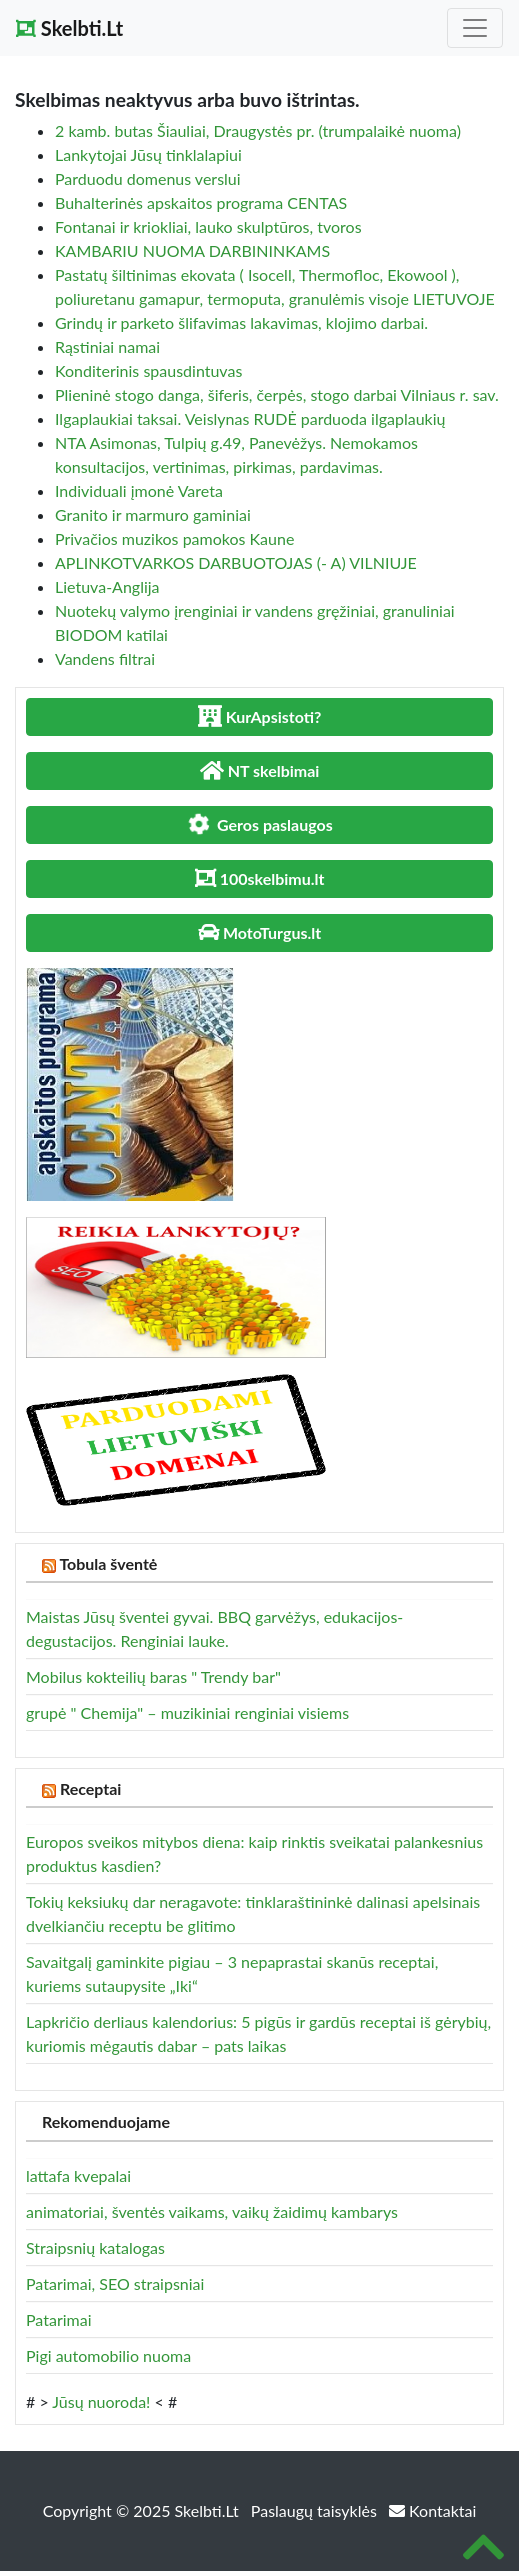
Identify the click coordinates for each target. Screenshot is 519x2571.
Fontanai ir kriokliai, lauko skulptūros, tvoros (208, 226)
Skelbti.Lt (69, 28)
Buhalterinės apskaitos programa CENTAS (201, 202)
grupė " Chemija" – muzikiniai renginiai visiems (187, 1712)
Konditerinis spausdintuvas (148, 370)
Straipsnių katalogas (95, 2247)
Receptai (91, 1788)
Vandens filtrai (105, 658)
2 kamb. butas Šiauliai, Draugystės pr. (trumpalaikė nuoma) (258, 130)
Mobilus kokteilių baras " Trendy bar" (153, 1676)
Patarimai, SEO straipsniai (115, 2283)
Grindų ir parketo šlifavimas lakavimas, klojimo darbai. (241, 322)
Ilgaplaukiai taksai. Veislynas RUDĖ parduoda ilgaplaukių (250, 418)
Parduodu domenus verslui (148, 178)
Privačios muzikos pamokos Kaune (174, 538)
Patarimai (59, 2319)
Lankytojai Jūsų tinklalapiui (148, 154)
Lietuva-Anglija (107, 586)
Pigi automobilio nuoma (108, 2355)
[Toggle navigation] (475, 28)
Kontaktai (432, 2510)
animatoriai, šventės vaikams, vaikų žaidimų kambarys (212, 2211)
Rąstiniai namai (107, 346)
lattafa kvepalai (78, 2175)
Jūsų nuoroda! (101, 2401)
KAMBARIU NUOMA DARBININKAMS (192, 250)
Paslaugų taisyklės (316, 2510)
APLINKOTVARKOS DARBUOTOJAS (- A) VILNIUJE (236, 562)
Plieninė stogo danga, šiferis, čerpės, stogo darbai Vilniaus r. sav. (277, 394)
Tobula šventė (108, 1563)
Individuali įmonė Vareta (139, 490)
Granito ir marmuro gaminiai (153, 514)
